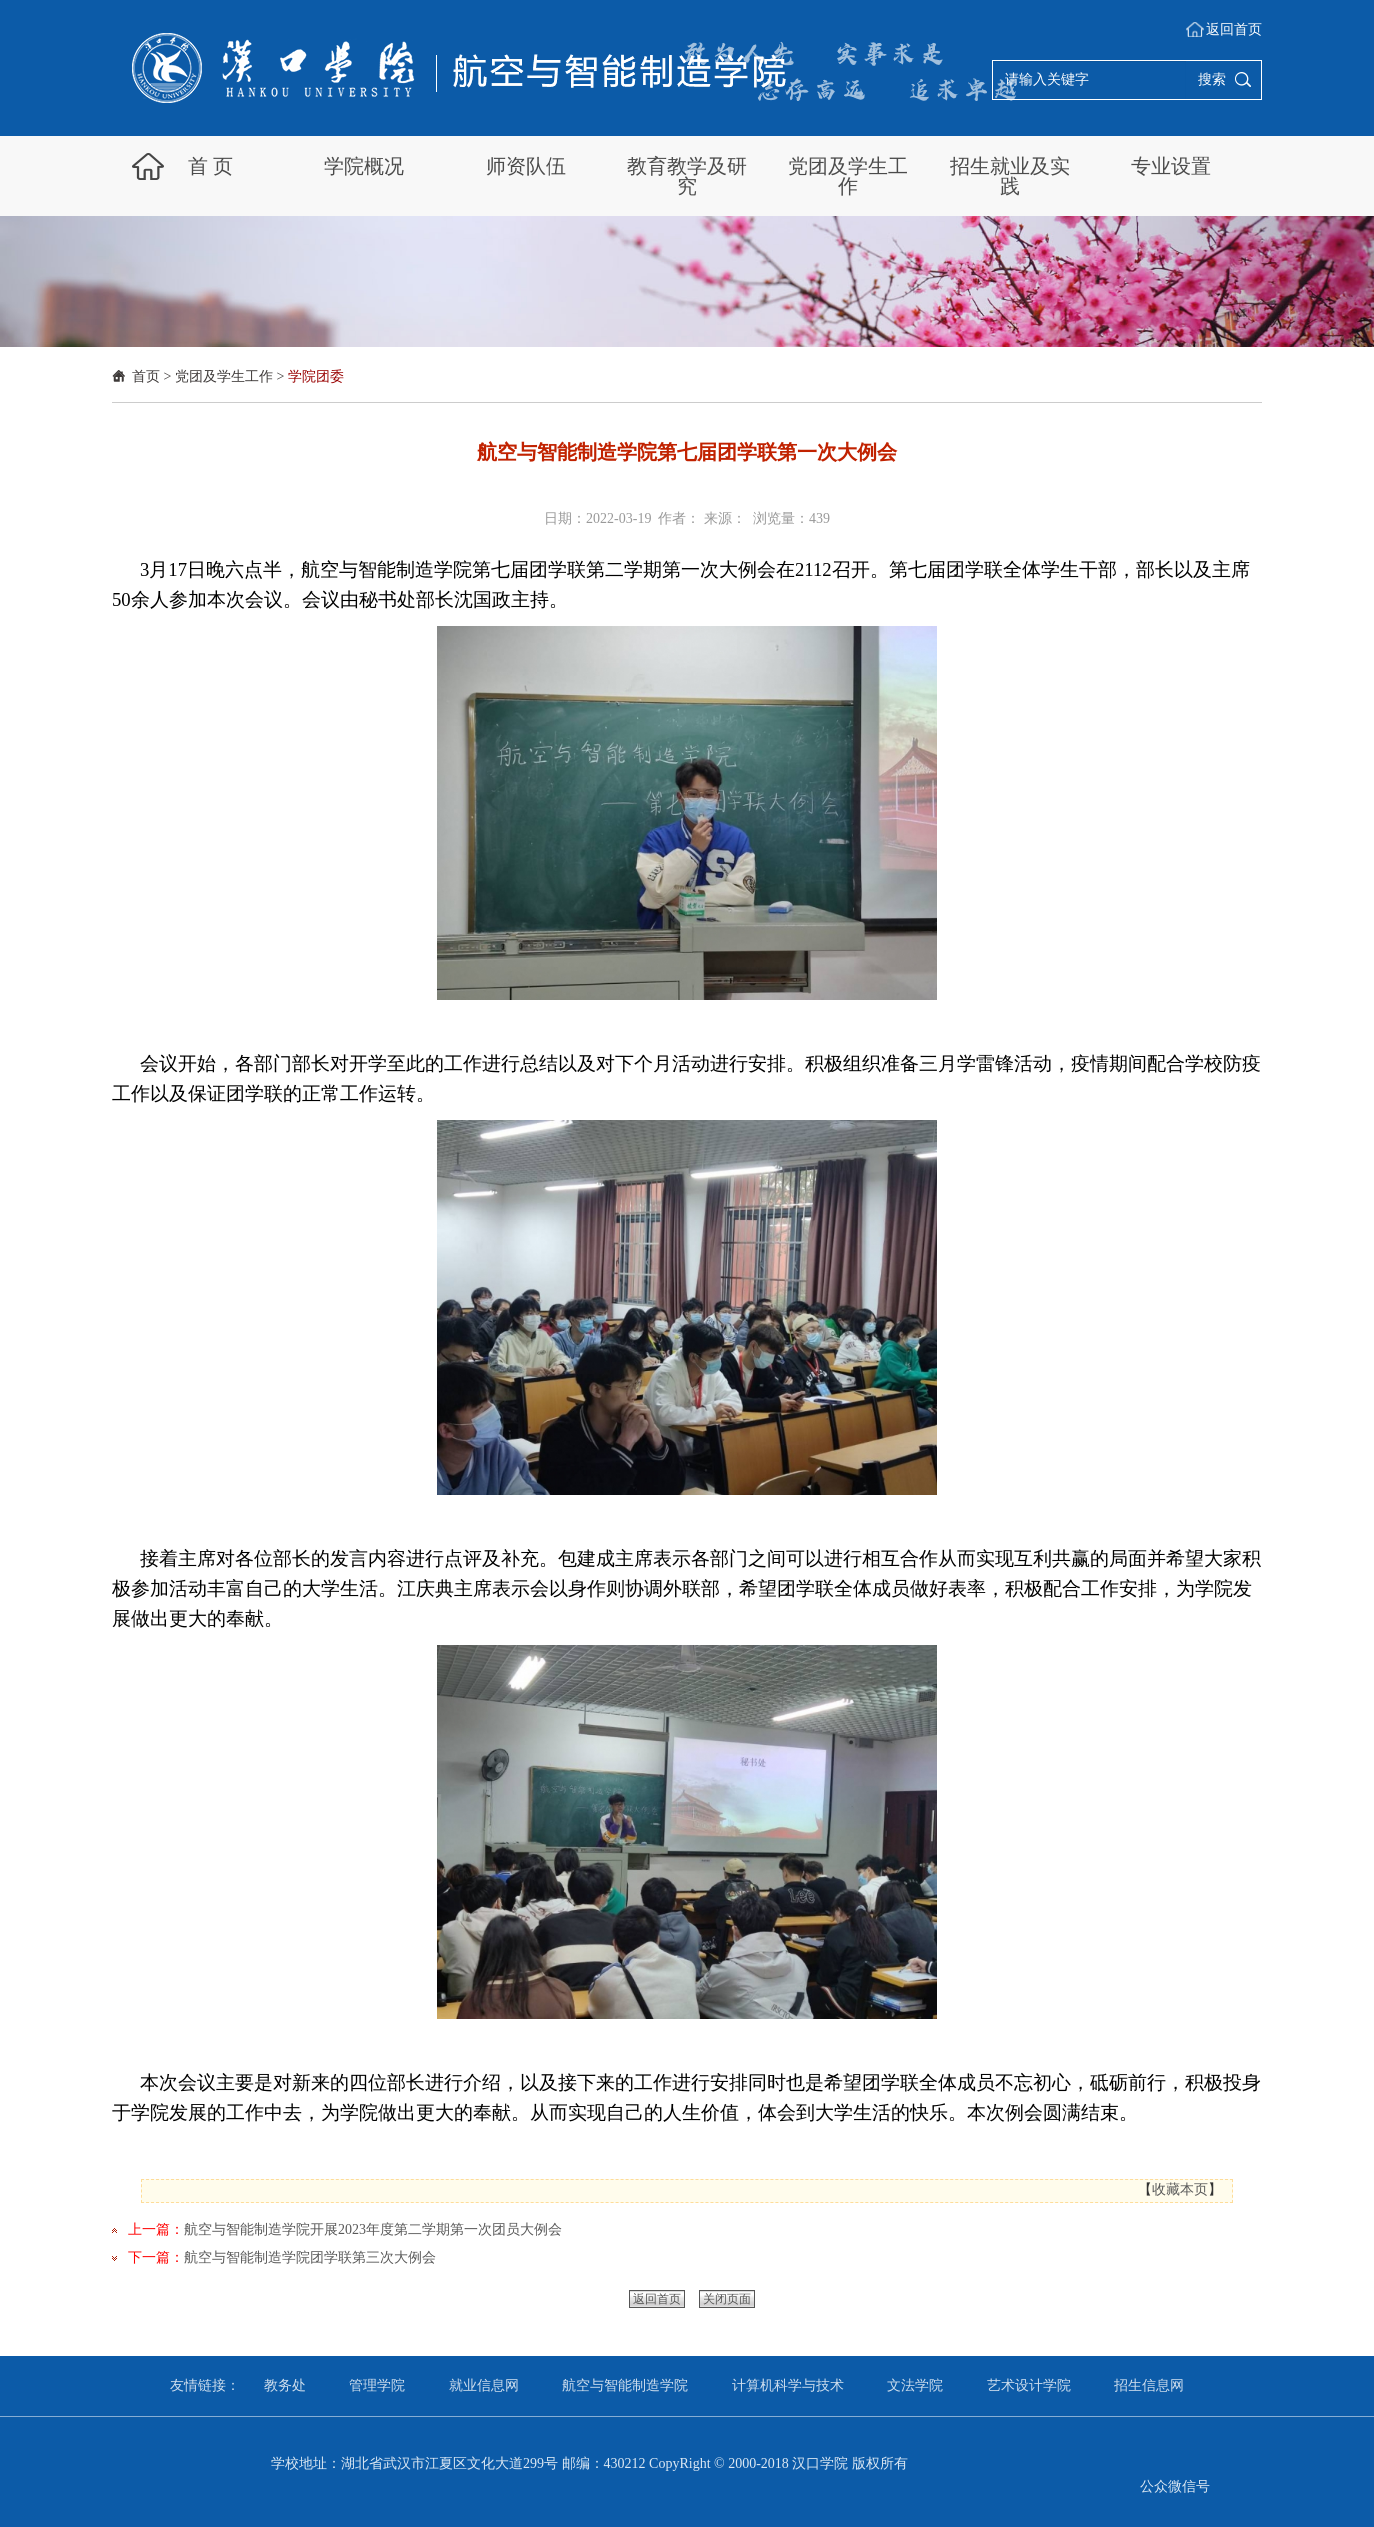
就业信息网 (484, 2385)
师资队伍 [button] (526, 166)
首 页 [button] (210, 166)
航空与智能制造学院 (625, 2385)
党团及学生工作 (224, 376)
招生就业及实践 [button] (1010, 176)
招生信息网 (1149, 2385)
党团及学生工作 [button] (848, 176)
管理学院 (377, 2385)
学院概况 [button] (364, 166)
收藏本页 (1180, 2189)
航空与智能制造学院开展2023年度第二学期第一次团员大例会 (373, 2229)
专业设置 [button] (1171, 166)
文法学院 (915, 2385)
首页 (146, 376)
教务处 (285, 2385)
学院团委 (316, 376)
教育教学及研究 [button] (687, 176)
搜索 (1212, 79)
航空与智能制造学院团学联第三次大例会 (310, 2257)
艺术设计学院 (1029, 2385)
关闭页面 (727, 2299)
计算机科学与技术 (788, 2385)
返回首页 (1234, 29)
